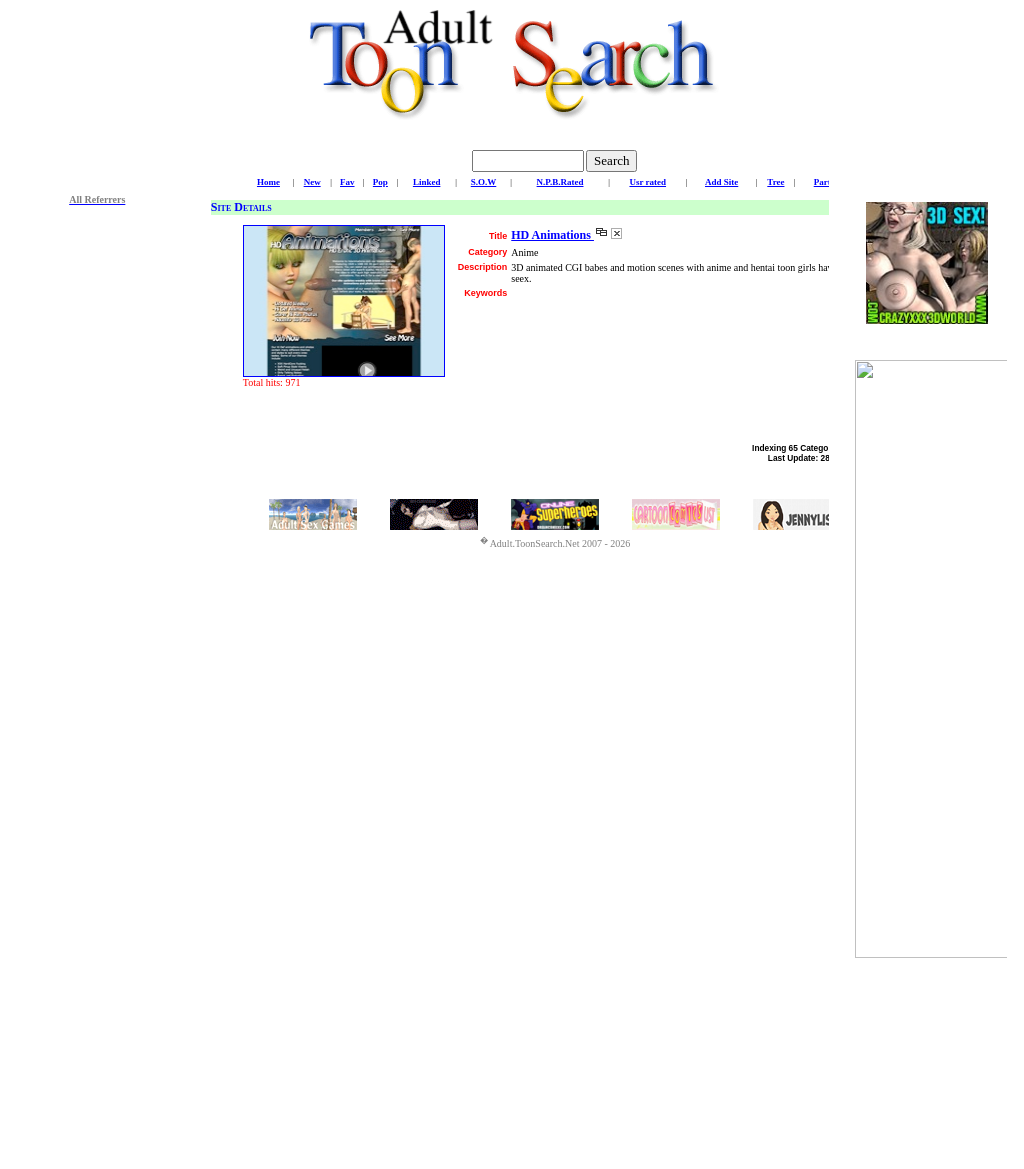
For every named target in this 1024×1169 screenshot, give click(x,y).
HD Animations (552, 235)
